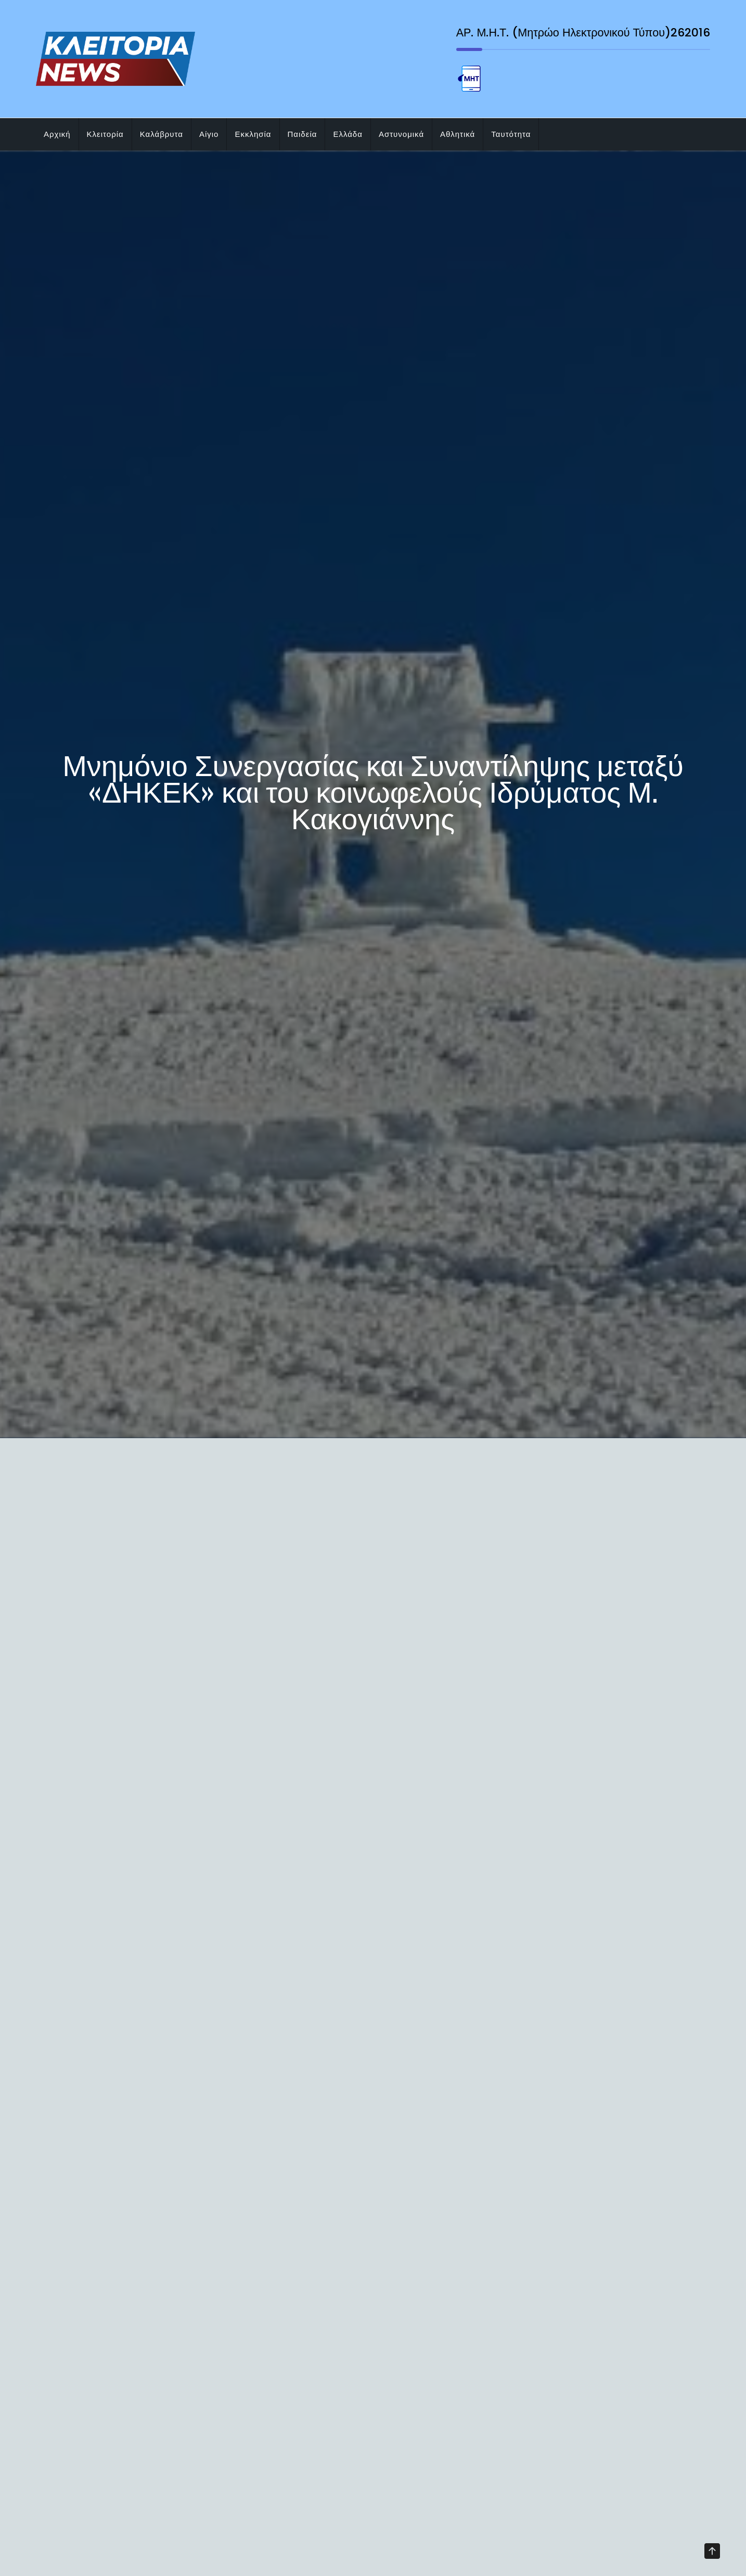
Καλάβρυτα (161, 134)
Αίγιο (209, 134)
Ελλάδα (347, 134)
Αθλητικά (457, 134)
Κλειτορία (105, 134)
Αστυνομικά (401, 134)
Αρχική (57, 134)
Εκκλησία (253, 134)
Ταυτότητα (511, 134)
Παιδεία (302, 134)
